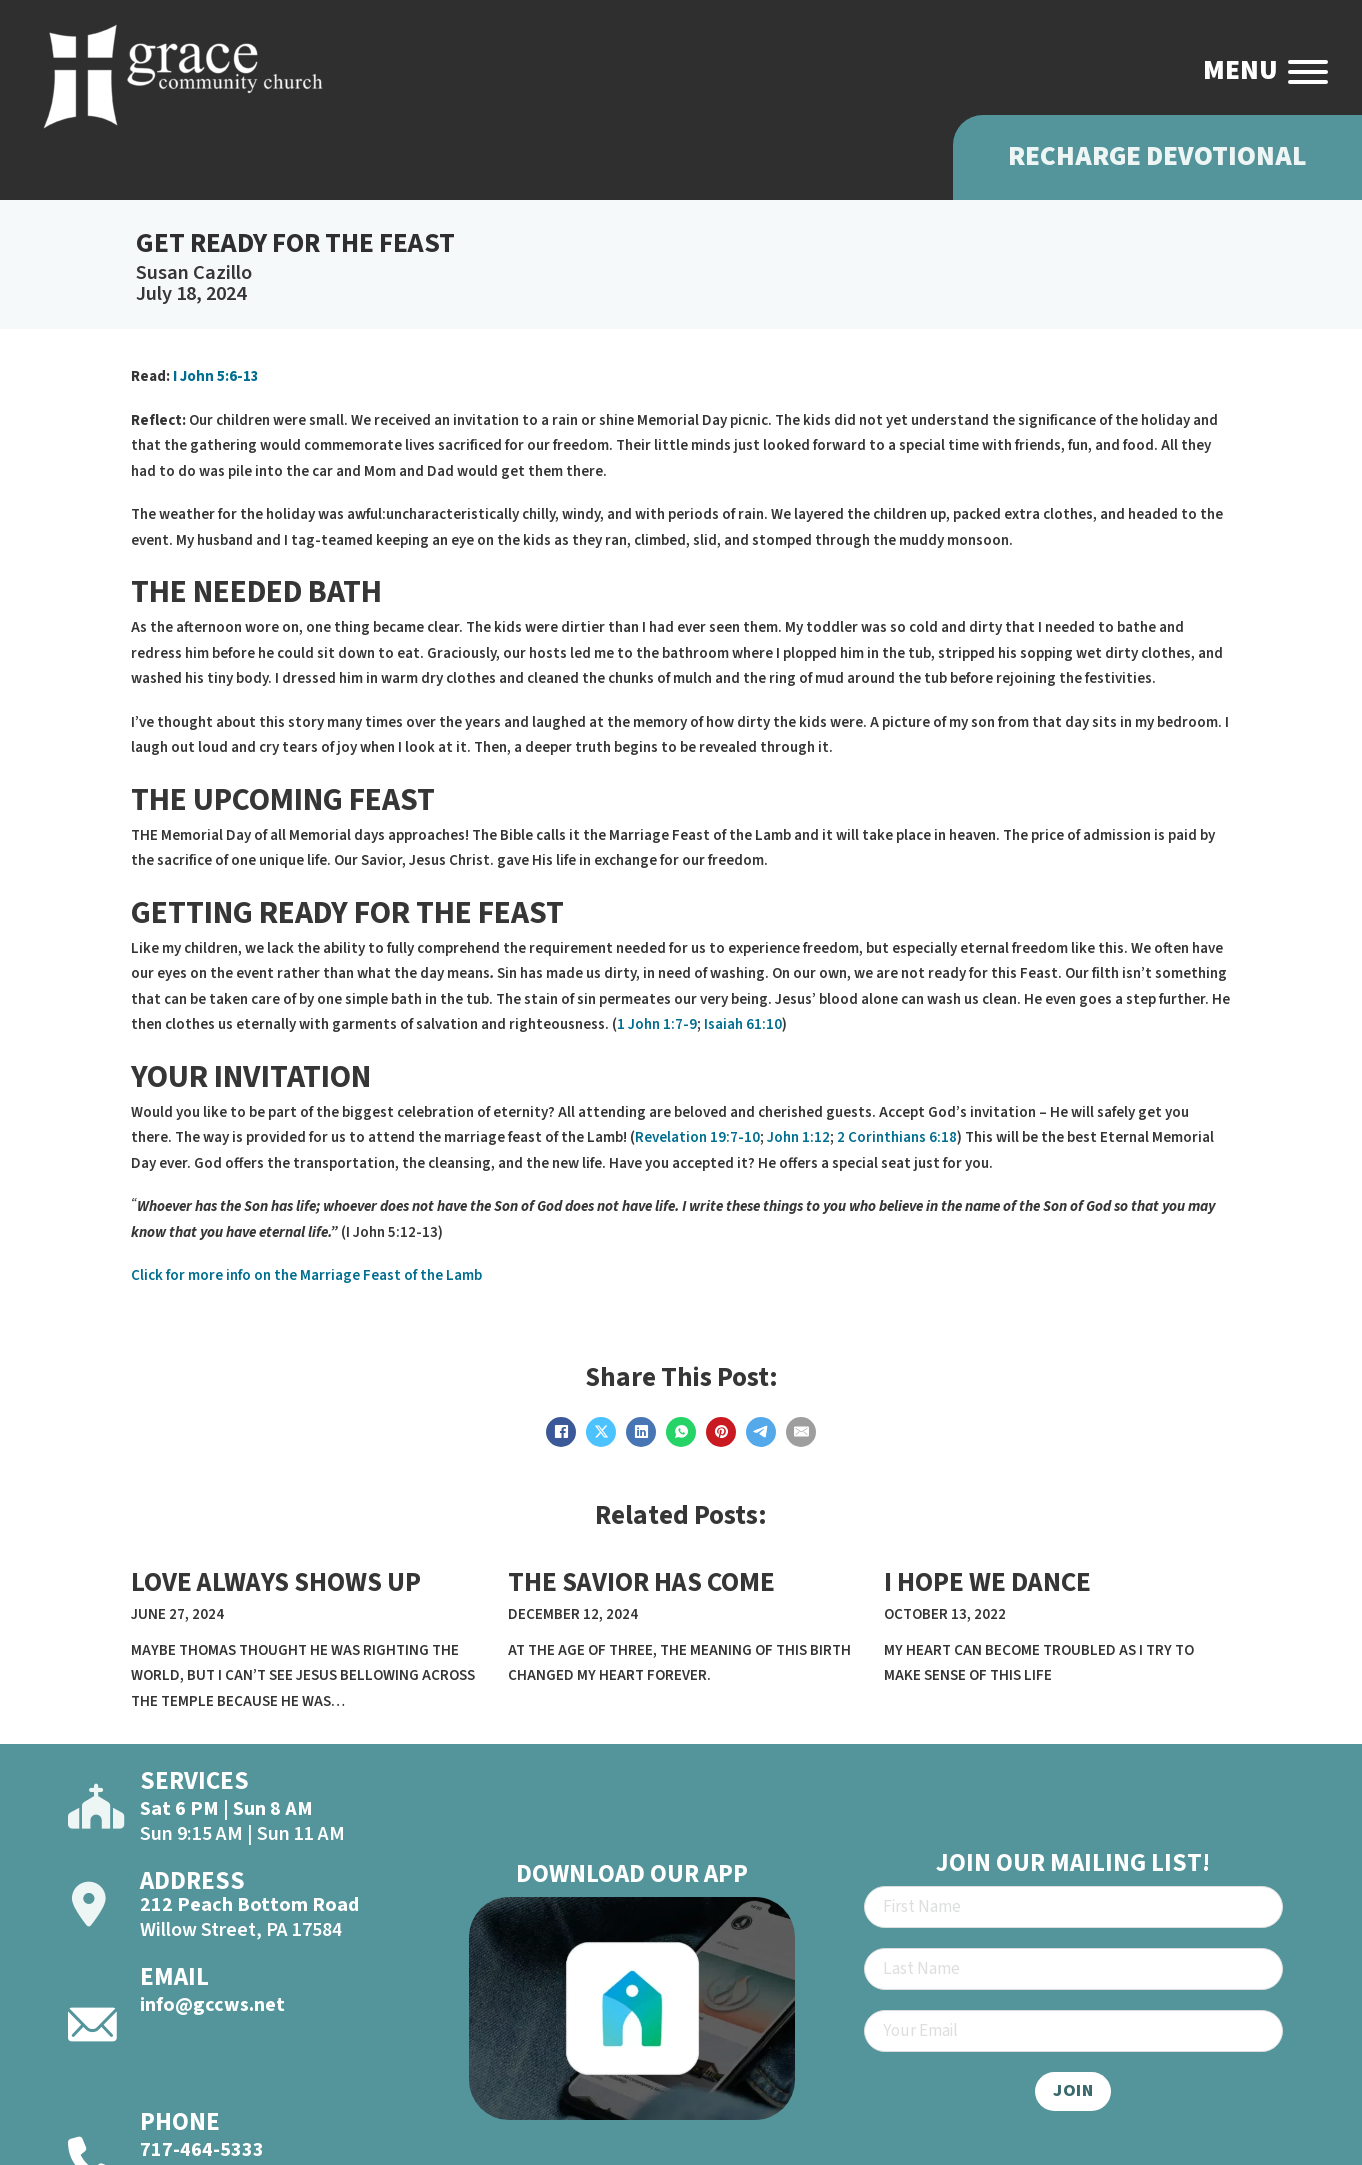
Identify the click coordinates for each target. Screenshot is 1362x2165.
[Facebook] (561, 1432)
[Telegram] (761, 1432)
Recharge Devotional (1157, 156)
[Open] (1308, 72)
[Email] (801, 1432)
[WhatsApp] (681, 1432)
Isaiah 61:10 (743, 1024)
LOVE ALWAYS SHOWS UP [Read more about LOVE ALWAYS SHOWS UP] (276, 1582)
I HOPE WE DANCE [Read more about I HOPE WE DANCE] (987, 1582)
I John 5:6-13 (214, 376)
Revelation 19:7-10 (697, 1137)
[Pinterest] (721, 1432)
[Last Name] (1073, 1969)
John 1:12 (798, 1137)
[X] (601, 1432)
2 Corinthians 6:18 (897, 1137)
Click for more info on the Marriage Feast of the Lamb (306, 1275)
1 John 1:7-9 (657, 1024)
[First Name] (1073, 1907)
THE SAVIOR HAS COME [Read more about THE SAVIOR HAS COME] (641, 1582)
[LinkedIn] (641, 1432)
